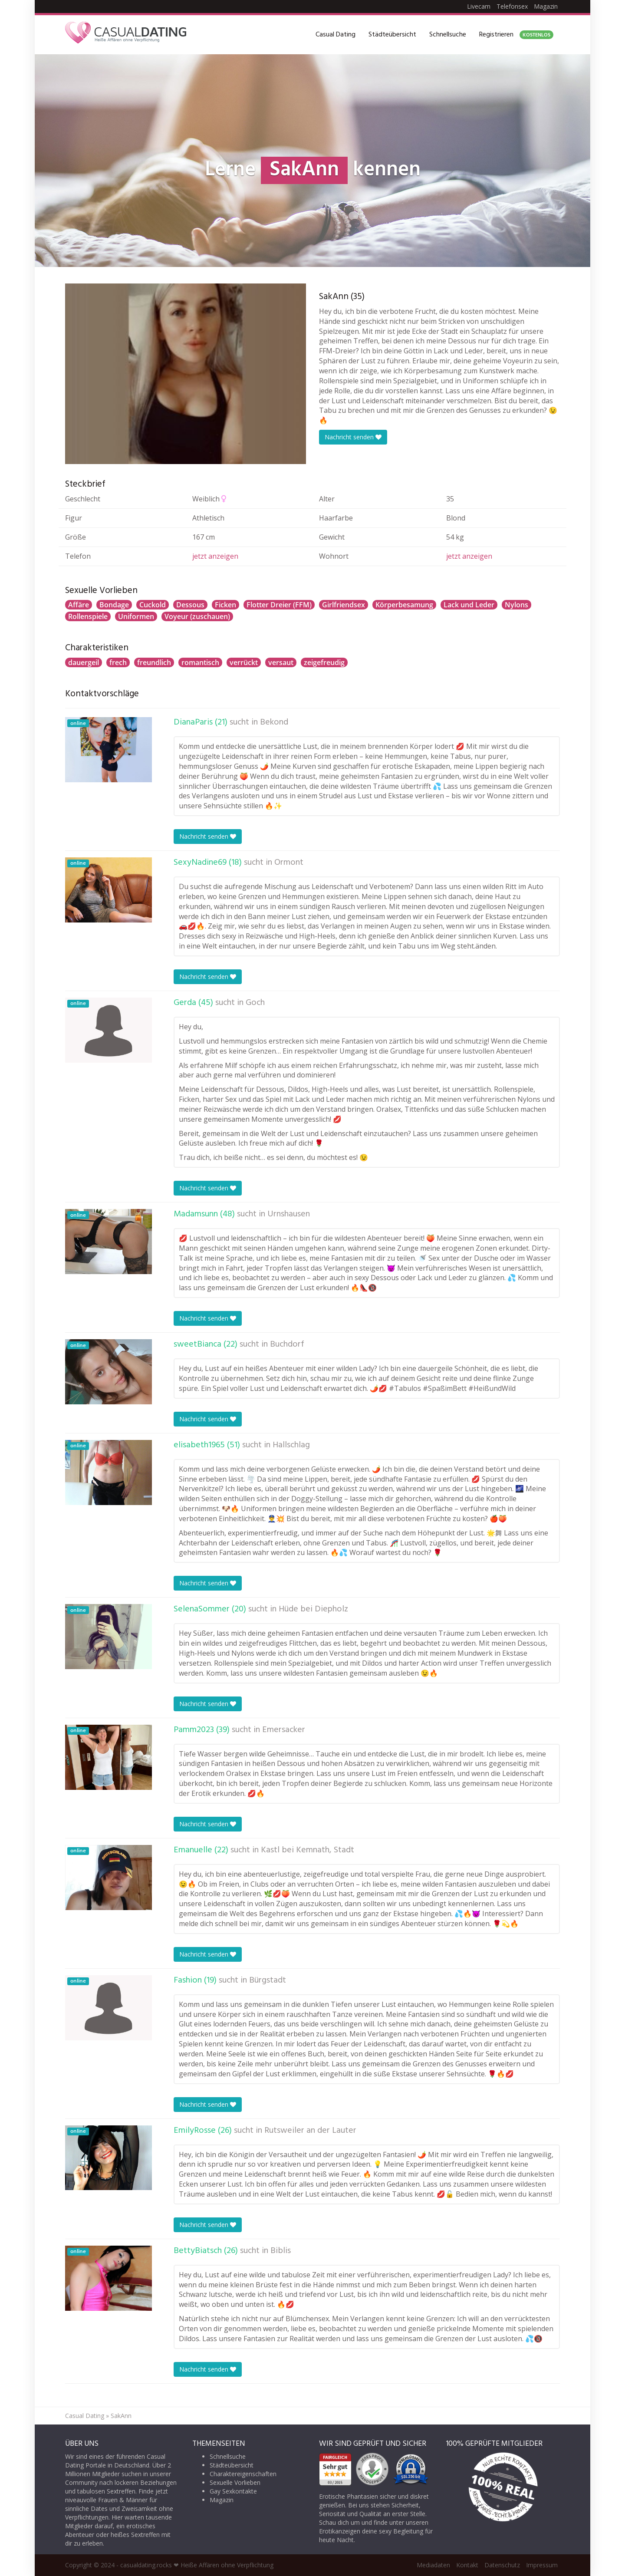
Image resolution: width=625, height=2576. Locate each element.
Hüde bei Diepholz (313, 1609)
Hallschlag (291, 1445)
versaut (280, 662)
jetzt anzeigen (215, 556)
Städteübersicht (392, 34)
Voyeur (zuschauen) (197, 616)
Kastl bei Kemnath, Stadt (307, 1850)
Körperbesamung (404, 604)
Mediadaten (433, 2565)
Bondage (114, 604)
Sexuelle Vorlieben (235, 2482)
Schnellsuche (447, 34)
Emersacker (283, 1730)
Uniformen (136, 616)
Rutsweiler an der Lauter (310, 2130)
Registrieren (516, 34)
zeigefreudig (324, 662)
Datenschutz (502, 2565)
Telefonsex (512, 6)
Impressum (542, 2565)
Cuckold (152, 604)
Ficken (225, 604)
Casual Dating (335, 34)
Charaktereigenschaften (243, 2474)
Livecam (478, 6)
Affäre (78, 604)
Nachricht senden (353, 437)
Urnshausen (288, 1214)
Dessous (190, 604)
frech (118, 662)
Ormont (288, 862)
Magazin (546, 6)
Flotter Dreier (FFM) (279, 604)
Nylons (516, 604)
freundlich (154, 662)
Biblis (280, 2251)
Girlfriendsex (343, 604)
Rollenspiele (88, 616)
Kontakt (467, 2565)
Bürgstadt (267, 1980)
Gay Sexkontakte (233, 2491)
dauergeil (83, 662)
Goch (255, 1003)
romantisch (200, 662)
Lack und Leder (469, 604)
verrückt (244, 662)
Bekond (274, 722)
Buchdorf (287, 1344)
